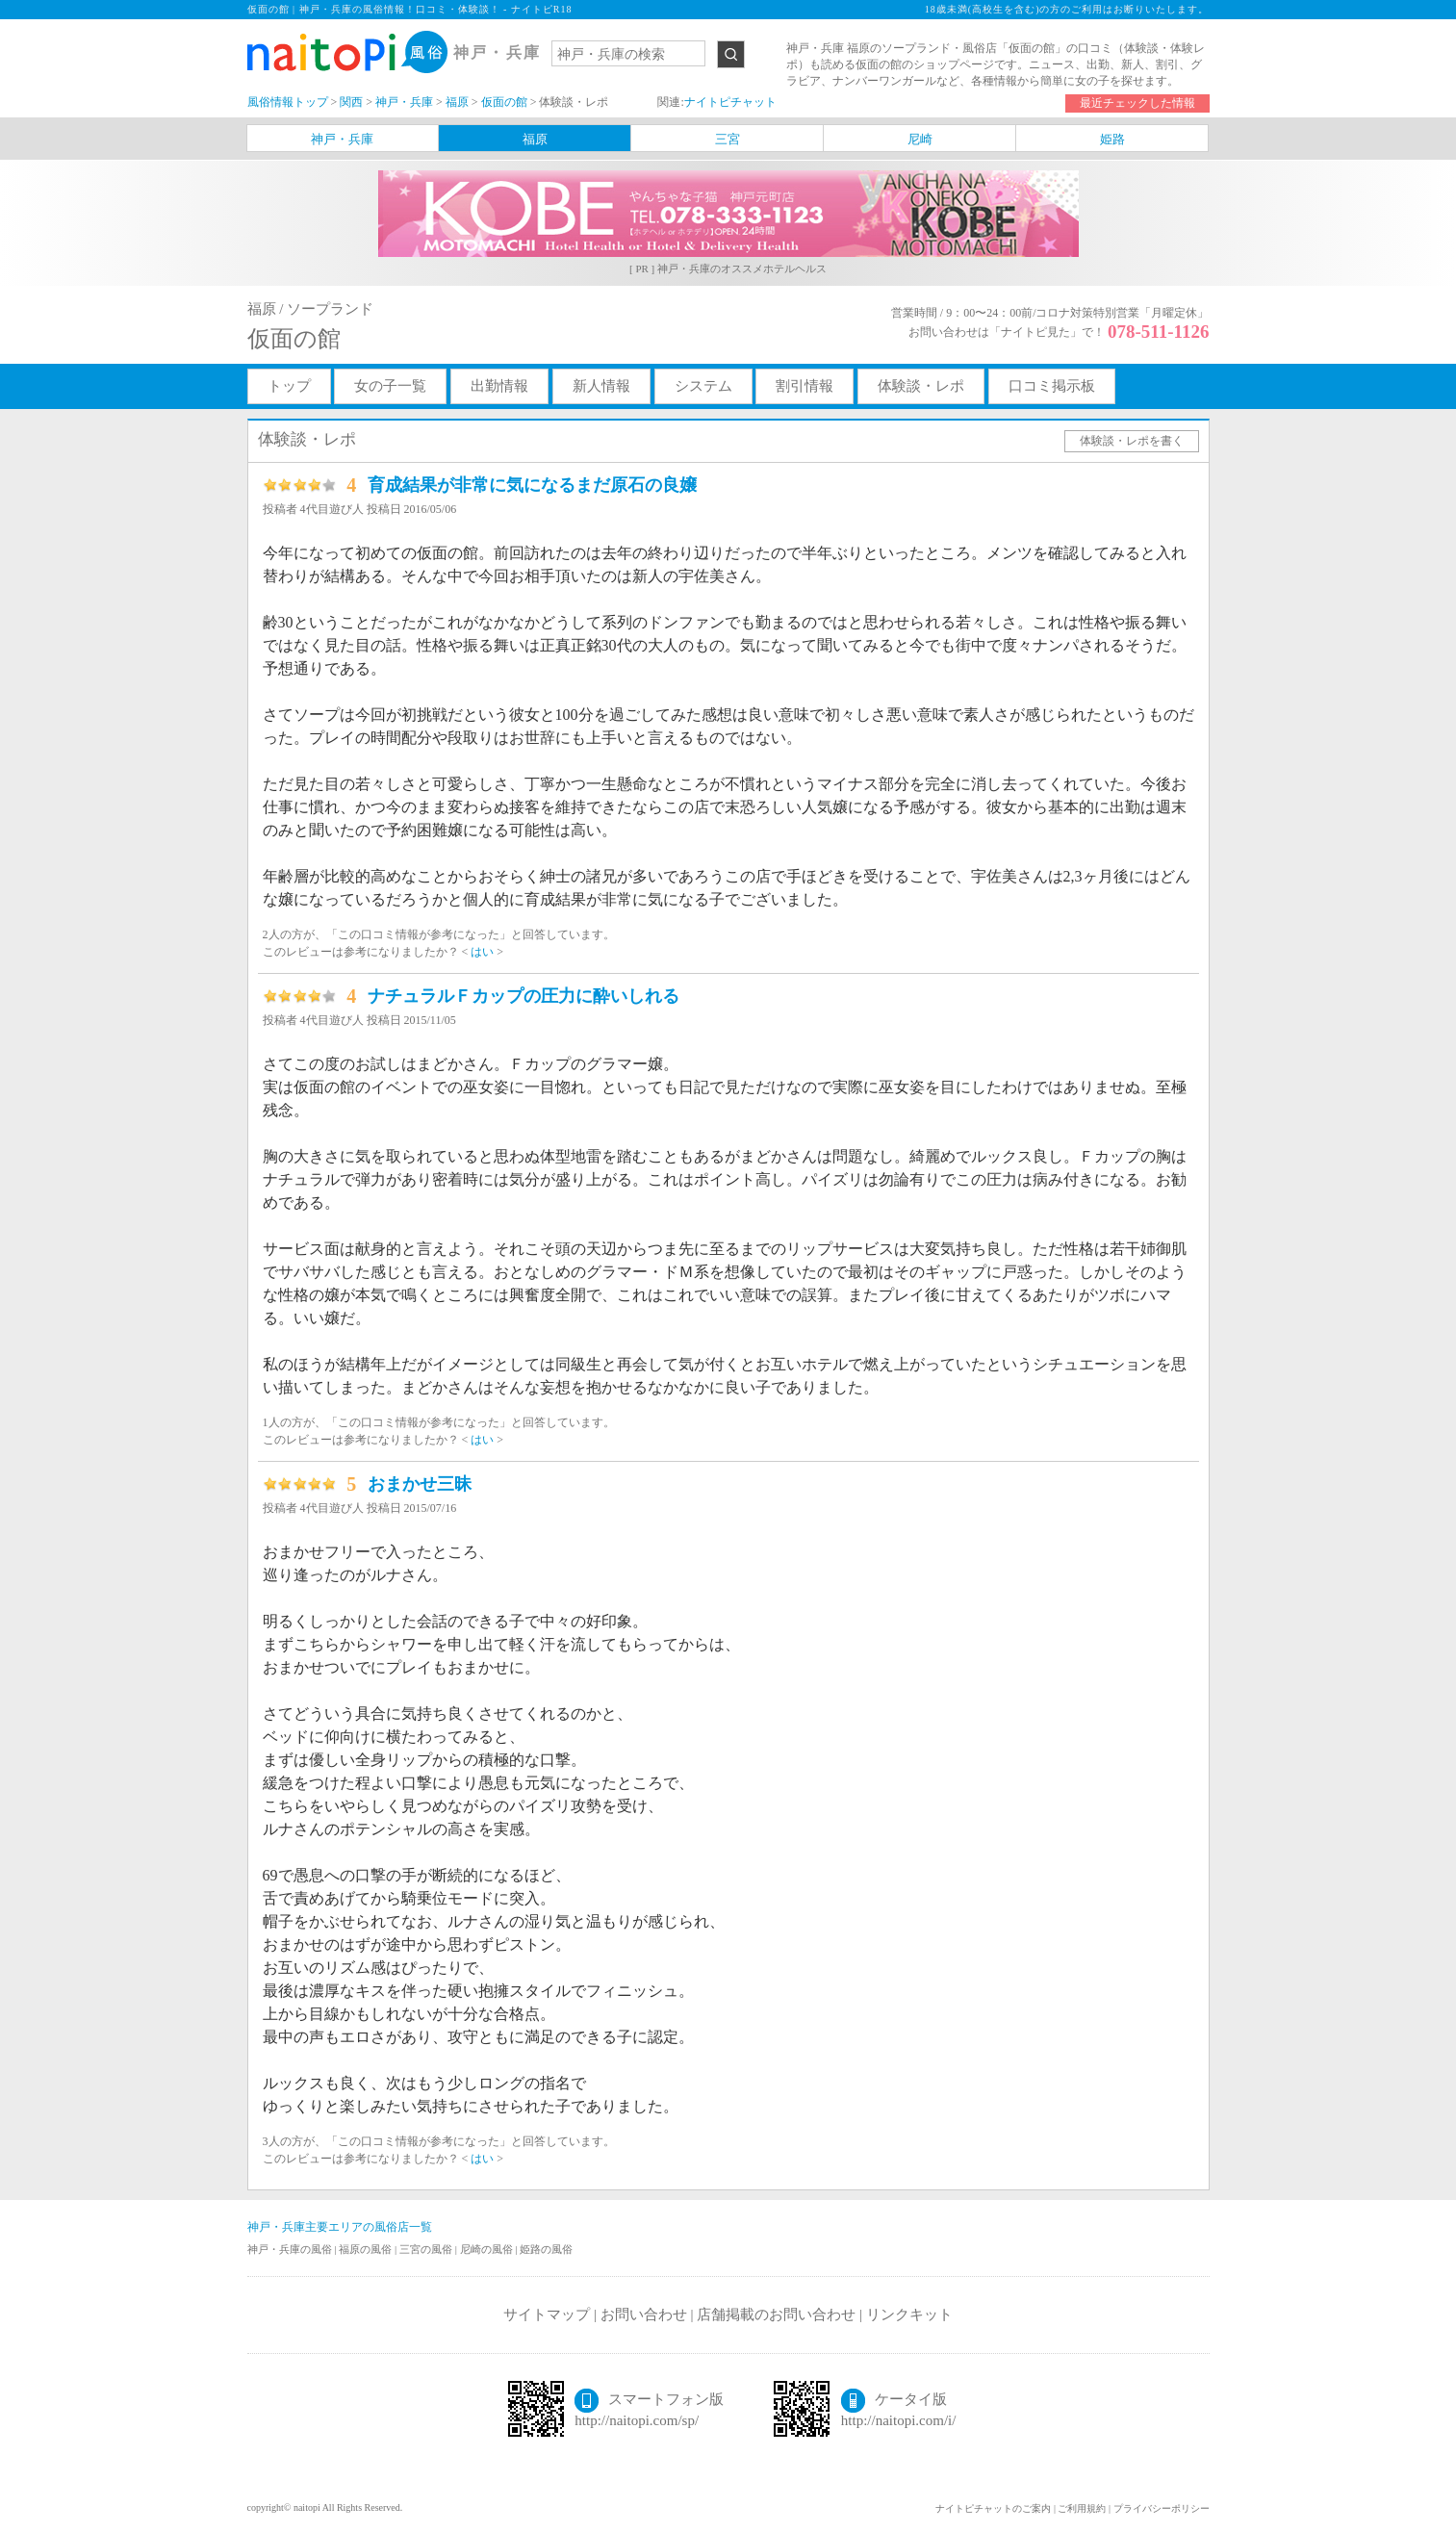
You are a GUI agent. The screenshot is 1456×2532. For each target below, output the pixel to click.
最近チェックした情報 (1137, 103)
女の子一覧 (390, 386)
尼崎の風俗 (488, 2249)
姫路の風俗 (546, 2249)
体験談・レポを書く (1132, 441)
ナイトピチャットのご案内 (993, 2508)
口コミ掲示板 (1052, 386)
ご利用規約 (1082, 2508)
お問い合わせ (643, 2314)
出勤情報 (499, 386)
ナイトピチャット (730, 102)
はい (482, 952)
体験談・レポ (921, 386)
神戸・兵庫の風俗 (291, 2249)
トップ (289, 386)
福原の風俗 (367, 2249)
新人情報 (601, 386)
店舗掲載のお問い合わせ (776, 2314)
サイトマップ (546, 2314)
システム (703, 386)
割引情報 (804, 386)
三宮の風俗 (427, 2249)
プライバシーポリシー (1161, 2508)
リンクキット (909, 2314)
